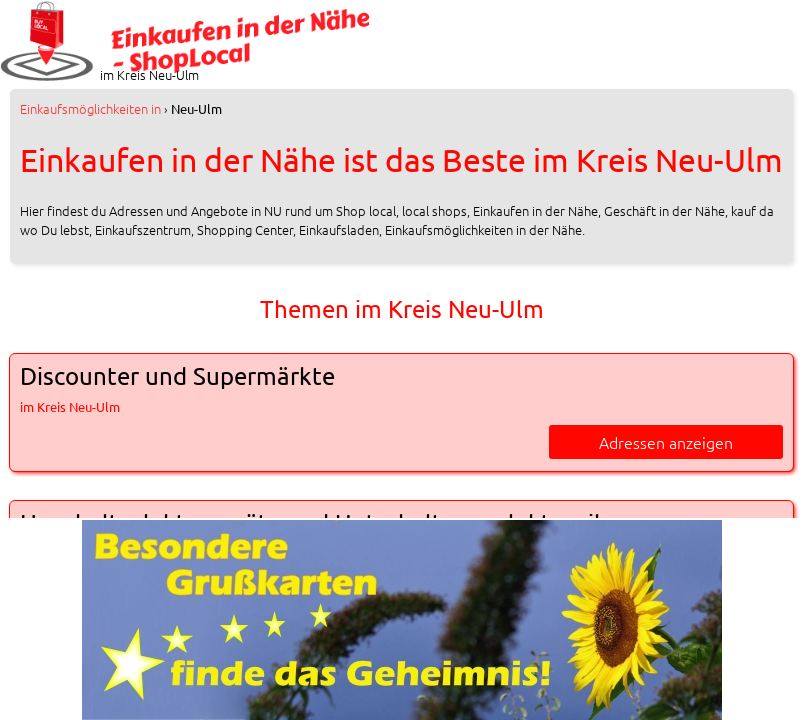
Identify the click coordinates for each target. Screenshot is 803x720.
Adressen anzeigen (666, 442)
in (90, 108)
